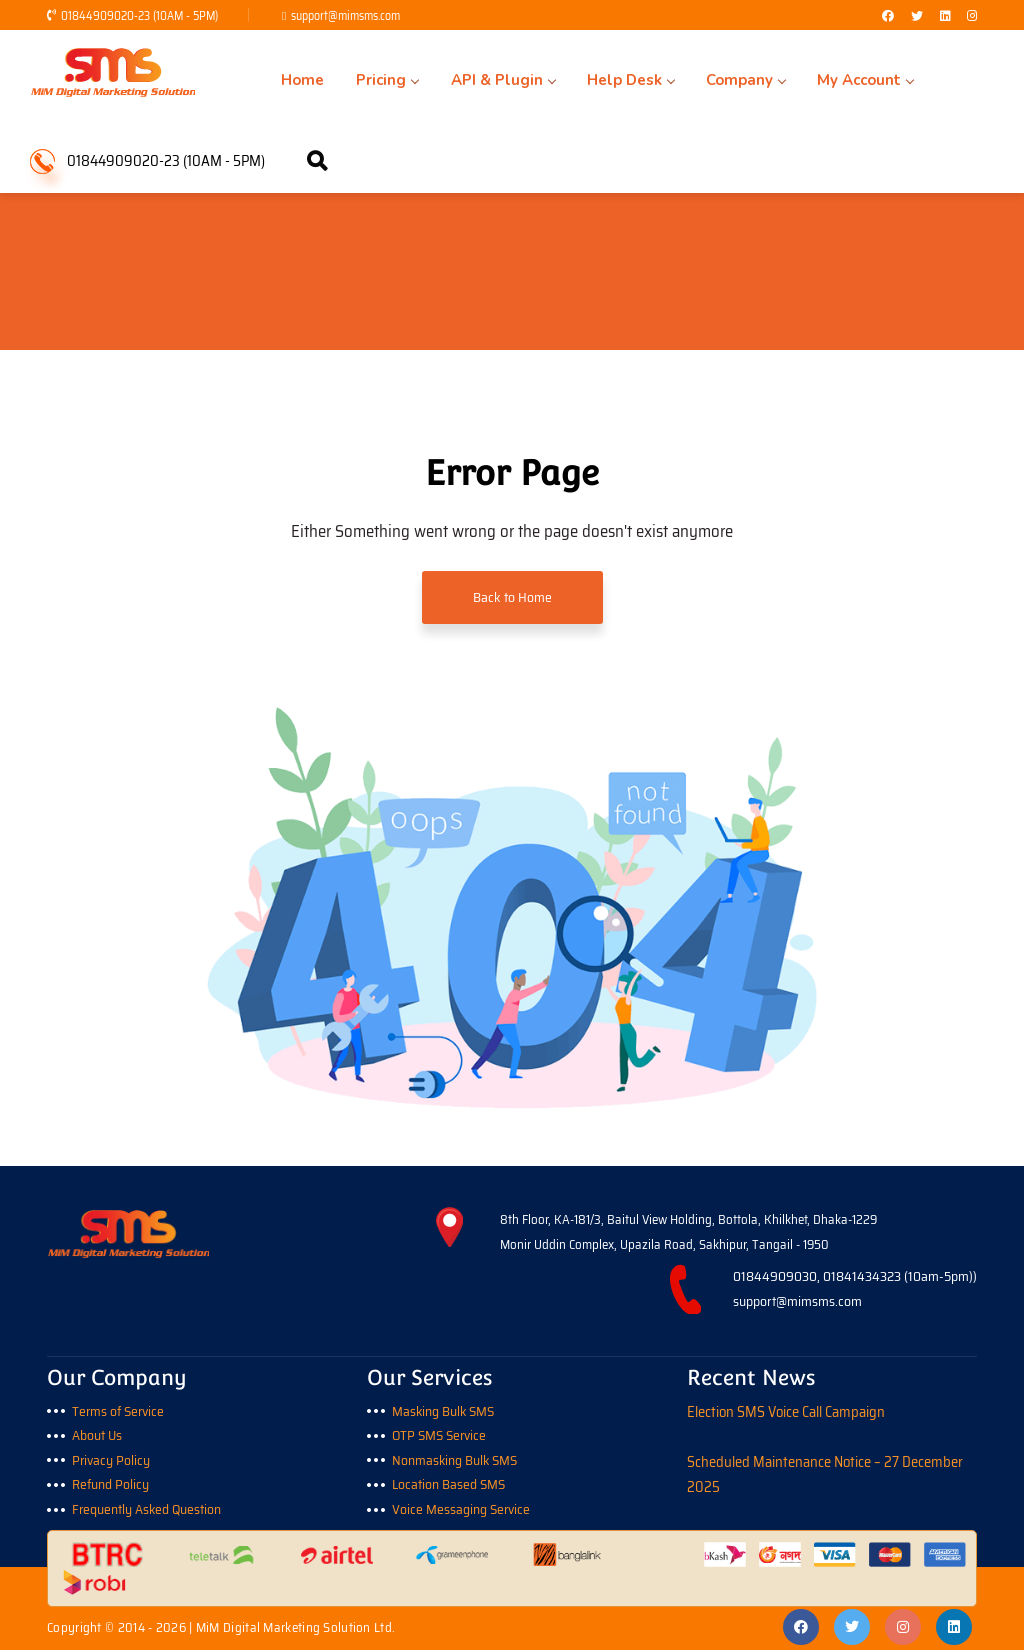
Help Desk (587, 80)
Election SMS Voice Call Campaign (787, 1409)
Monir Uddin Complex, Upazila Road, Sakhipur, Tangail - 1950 (664, 1244)
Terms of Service (120, 1409)
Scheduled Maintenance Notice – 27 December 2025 (825, 1473)
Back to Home (512, 597)
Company (690, 80)
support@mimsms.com (345, 15)
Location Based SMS (449, 1482)
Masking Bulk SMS (445, 1409)
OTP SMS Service (442, 1434)
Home (296, 80)
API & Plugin (472, 80)
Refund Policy (111, 1482)
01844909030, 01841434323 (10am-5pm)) (855, 1276)
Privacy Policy (112, 1458)
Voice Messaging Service (462, 1506)
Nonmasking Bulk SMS (456, 1458)
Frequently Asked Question (148, 1506)
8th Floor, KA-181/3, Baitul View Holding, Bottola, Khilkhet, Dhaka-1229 (688, 1220)
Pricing (369, 80)
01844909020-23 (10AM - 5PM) (133, 15)
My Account (798, 80)
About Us (97, 1434)
